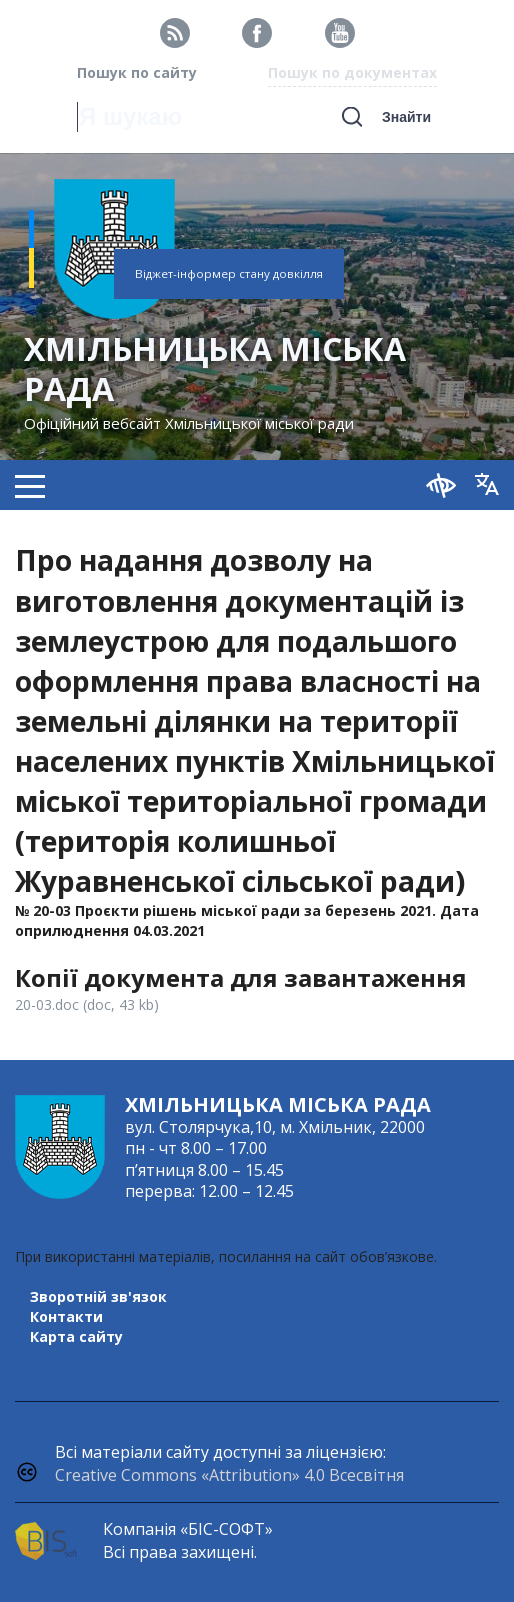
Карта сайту (76, 1336)
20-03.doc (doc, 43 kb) (87, 1004)
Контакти (66, 1316)
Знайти (406, 117)
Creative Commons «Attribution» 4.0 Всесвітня (229, 1475)
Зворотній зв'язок (98, 1296)
